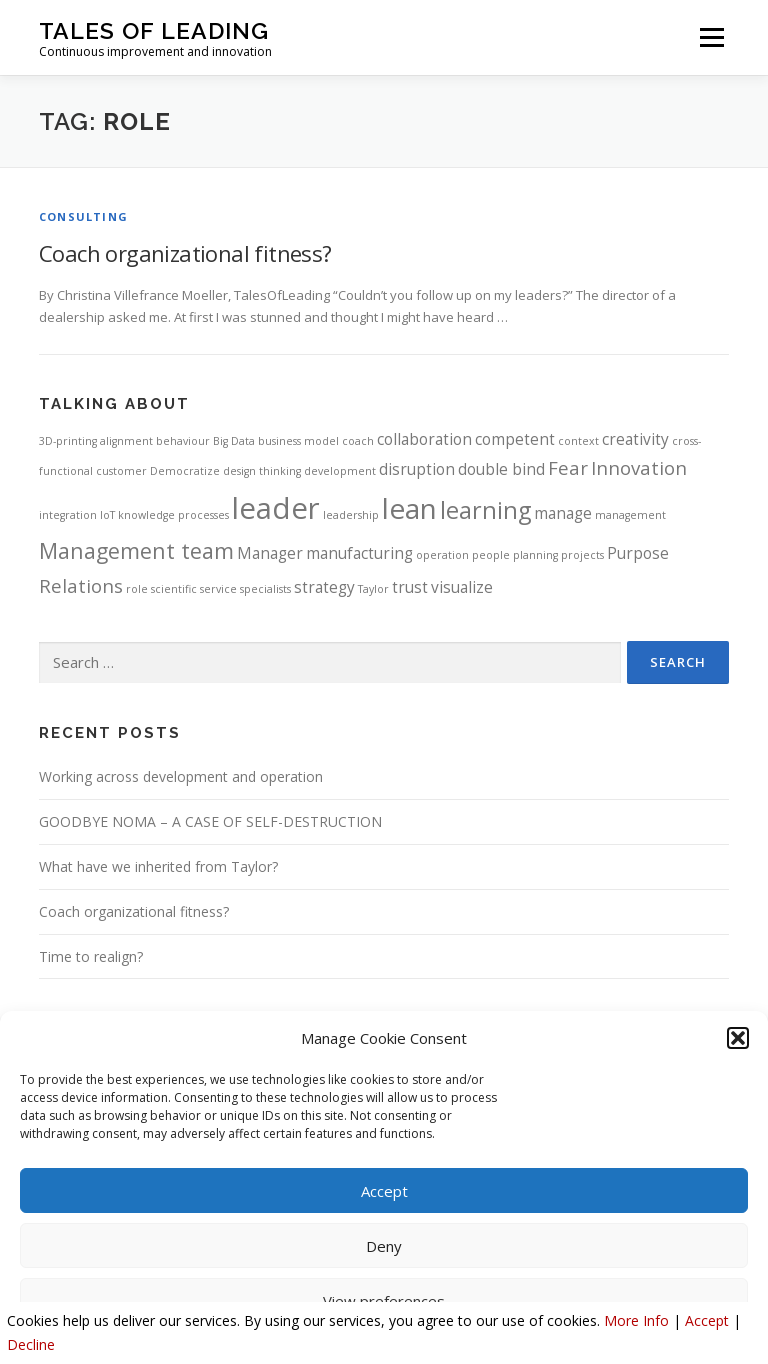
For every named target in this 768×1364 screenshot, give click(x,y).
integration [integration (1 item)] (68, 515)
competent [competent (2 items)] (515, 439)
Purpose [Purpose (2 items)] (638, 553)
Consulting (83, 216)
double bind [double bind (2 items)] (501, 469)
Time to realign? (91, 956)
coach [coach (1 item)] (358, 441)
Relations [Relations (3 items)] (81, 585)
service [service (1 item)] (218, 589)
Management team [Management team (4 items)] (136, 550)
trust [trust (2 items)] (410, 587)
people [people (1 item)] (491, 555)
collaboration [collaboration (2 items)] (424, 439)
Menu (711, 37)
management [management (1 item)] (630, 515)
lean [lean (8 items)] (409, 508)
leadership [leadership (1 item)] (351, 515)
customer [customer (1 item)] (121, 471)
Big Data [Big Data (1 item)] (234, 441)
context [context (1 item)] (578, 441)
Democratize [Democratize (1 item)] (185, 471)
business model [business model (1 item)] (298, 441)
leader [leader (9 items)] (276, 508)
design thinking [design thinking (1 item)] (262, 471)
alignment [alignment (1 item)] (126, 441)
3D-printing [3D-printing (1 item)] (68, 441)
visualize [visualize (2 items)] (462, 587)
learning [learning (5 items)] (485, 510)
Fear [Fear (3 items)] (568, 467)
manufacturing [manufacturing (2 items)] (359, 553)
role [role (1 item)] (137, 589)
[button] (738, 1038)
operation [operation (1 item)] (442, 555)
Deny (384, 1246)
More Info (636, 1320)
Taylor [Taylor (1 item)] (373, 589)
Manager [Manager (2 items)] (270, 553)
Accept (384, 1191)
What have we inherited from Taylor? (158, 866)
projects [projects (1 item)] (582, 555)
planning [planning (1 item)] (535, 555)
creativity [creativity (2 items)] (635, 439)
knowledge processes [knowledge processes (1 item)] (173, 515)
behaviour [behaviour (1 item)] (183, 441)
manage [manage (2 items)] (563, 513)
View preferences (384, 1301)
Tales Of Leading (154, 30)
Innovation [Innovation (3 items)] (639, 467)
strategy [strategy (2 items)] (324, 587)
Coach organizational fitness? (188, 253)
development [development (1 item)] (340, 471)
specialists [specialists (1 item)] (265, 589)
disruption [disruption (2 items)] (417, 469)
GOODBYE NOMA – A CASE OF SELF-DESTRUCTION (210, 821)
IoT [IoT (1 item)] (107, 515)
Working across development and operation (181, 776)
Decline (31, 1344)
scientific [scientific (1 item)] (174, 589)
